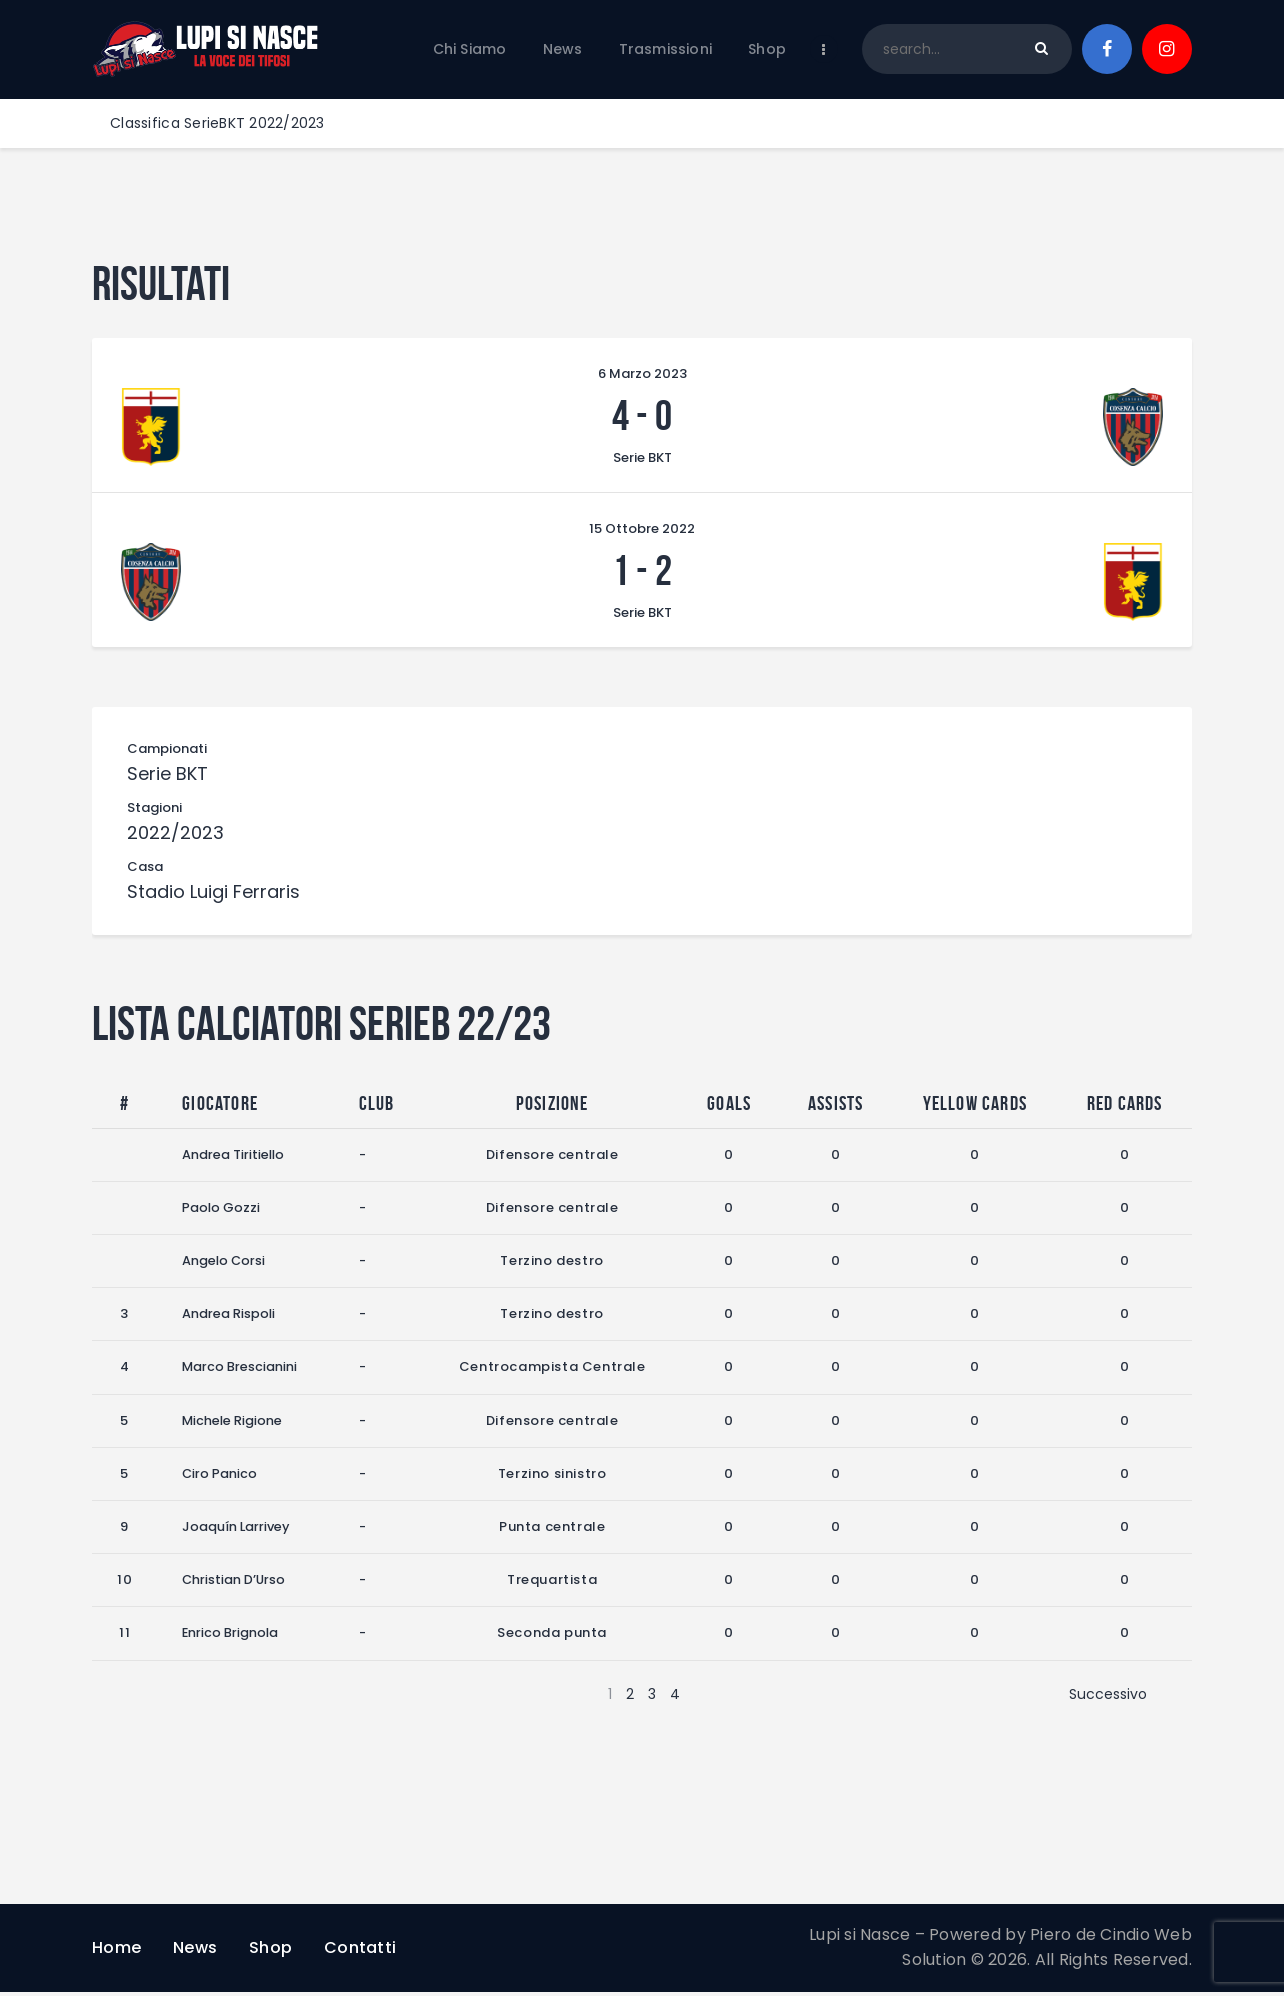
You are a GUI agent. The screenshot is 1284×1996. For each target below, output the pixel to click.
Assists (835, 1107)
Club (378, 1107)
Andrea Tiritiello (234, 1158)
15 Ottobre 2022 (642, 530)
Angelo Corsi (224, 1264)
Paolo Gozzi (221, 1211)
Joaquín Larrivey (237, 1530)
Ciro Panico (220, 1477)
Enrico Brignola (231, 1636)
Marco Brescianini (240, 1371)
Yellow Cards (975, 1107)
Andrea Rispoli (229, 1317)
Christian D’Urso (234, 1583)
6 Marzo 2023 (642, 373)
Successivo (1108, 1698)
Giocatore (220, 1107)
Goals (730, 1107)
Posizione (552, 1107)
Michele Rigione (233, 1424)
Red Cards (1125, 1107)
